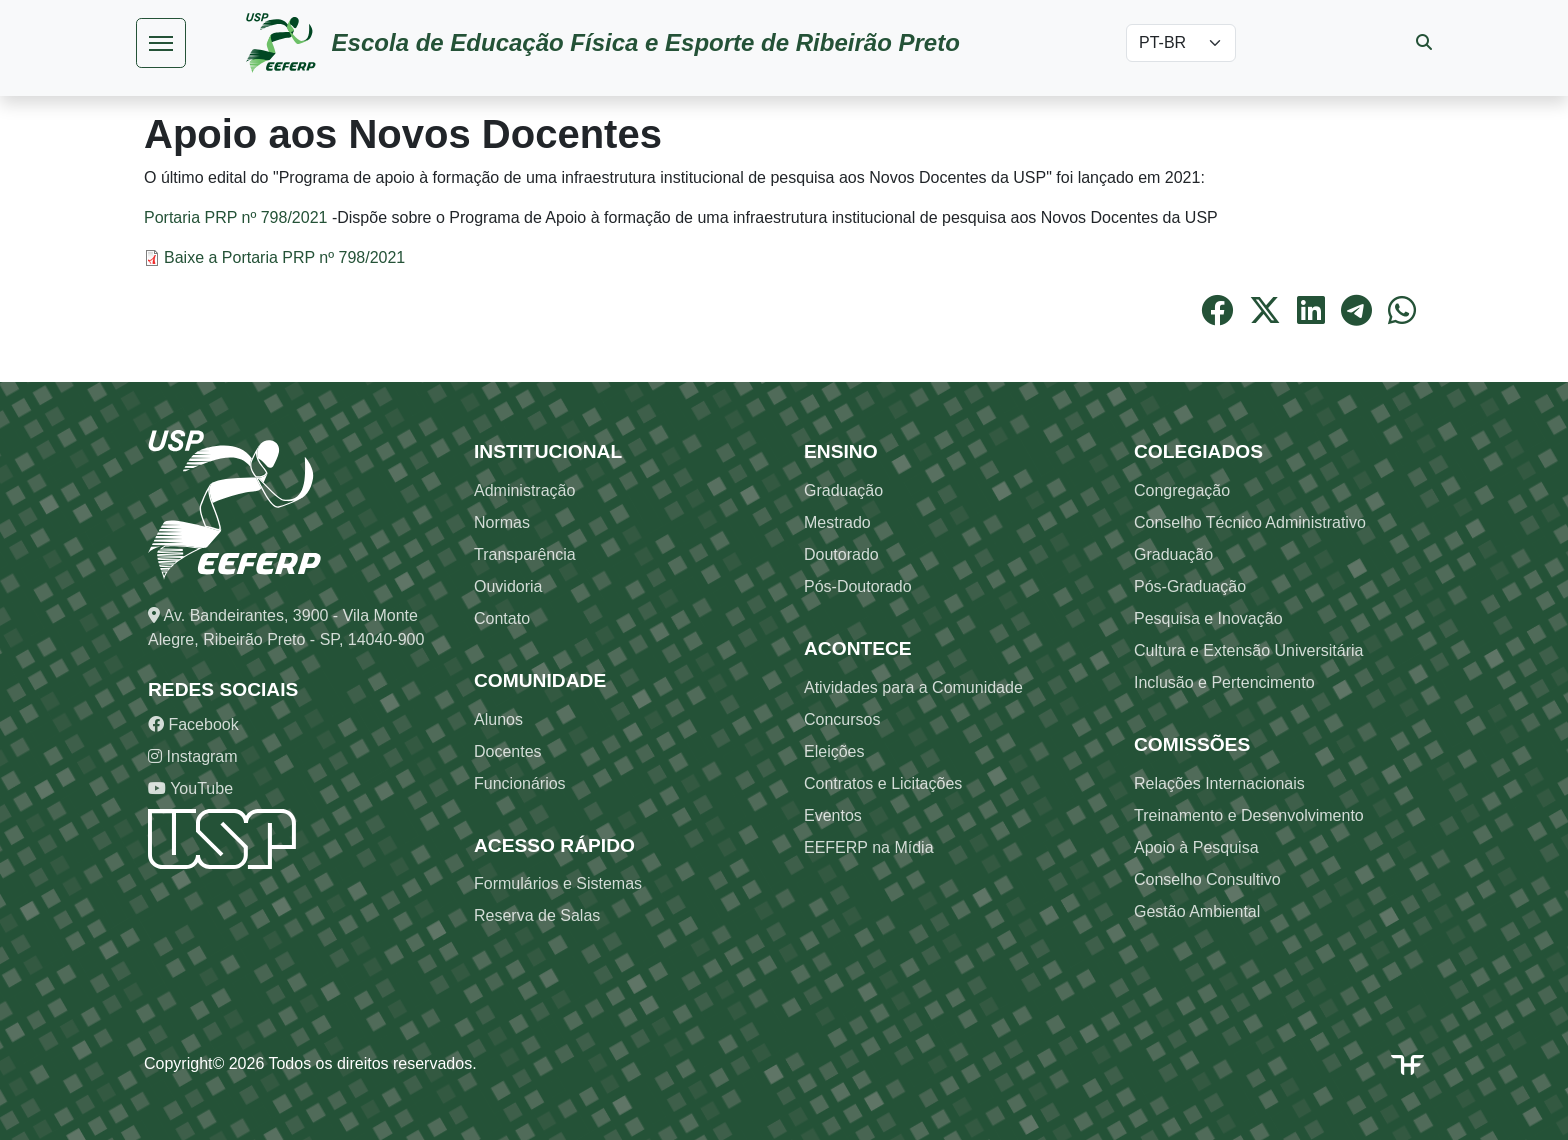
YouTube (190, 788)
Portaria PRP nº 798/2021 (235, 217)
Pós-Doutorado (858, 586)
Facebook (193, 724)
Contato (502, 618)
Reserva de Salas (537, 915)
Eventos (833, 815)
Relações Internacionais (1219, 783)
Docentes (508, 751)
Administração (524, 490)
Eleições (834, 751)
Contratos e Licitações (883, 783)
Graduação (843, 490)
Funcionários (520, 783)
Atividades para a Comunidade (913, 687)
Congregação (1182, 490)
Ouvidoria (508, 586)
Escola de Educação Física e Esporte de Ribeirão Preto (646, 42)
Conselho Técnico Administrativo (1250, 522)
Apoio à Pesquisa (1196, 847)
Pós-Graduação (1190, 586)
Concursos (842, 719)
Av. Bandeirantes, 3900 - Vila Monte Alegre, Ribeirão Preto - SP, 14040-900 (286, 627)
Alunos (498, 719)
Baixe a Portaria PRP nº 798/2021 (284, 257)
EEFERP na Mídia (869, 847)
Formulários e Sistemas (558, 883)
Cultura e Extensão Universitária (1248, 650)
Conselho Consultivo (1207, 879)
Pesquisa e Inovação (1208, 618)
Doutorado (841, 554)
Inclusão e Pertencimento (1224, 682)
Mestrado (837, 522)
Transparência (525, 554)
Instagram (193, 756)
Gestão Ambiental (1197, 911)
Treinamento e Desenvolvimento (1249, 815)
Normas (502, 522)
